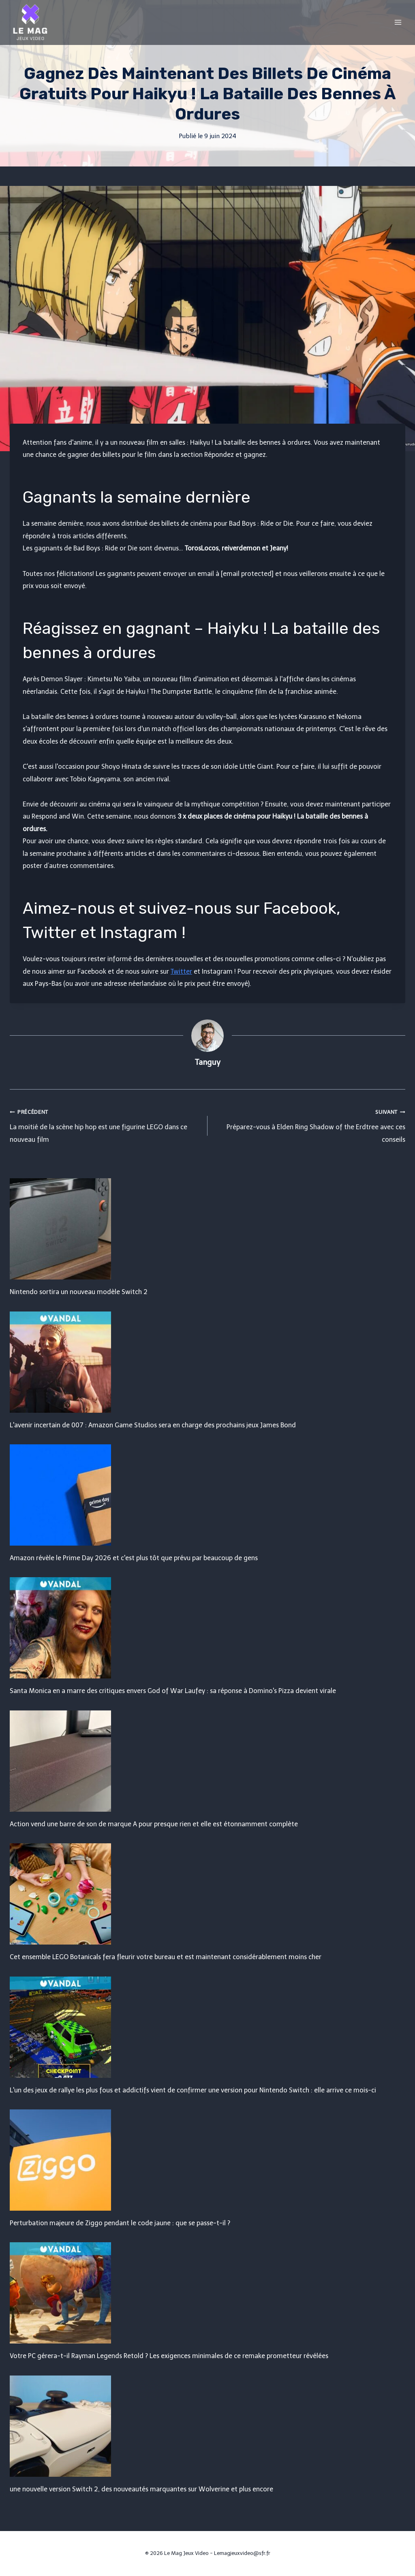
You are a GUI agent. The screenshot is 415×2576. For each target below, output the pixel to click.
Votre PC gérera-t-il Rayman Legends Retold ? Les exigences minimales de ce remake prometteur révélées (169, 2356)
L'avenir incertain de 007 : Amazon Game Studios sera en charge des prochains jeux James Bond (153, 1425)
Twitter (181, 971)
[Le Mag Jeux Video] (30, 22)
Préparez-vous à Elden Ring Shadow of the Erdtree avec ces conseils (309, 1124)
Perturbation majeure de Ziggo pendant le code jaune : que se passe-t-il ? (120, 2223)
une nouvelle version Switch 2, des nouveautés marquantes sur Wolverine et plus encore (141, 2489)
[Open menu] (397, 22)
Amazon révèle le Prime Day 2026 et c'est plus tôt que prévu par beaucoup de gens (134, 1558)
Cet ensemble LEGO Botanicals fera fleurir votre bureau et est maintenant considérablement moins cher (165, 1957)
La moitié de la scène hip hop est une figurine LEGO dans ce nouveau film (105, 1124)
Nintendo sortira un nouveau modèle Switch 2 (79, 1292)
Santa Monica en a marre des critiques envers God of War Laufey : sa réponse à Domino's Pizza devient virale (173, 1691)
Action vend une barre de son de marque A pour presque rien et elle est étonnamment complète (154, 1824)
